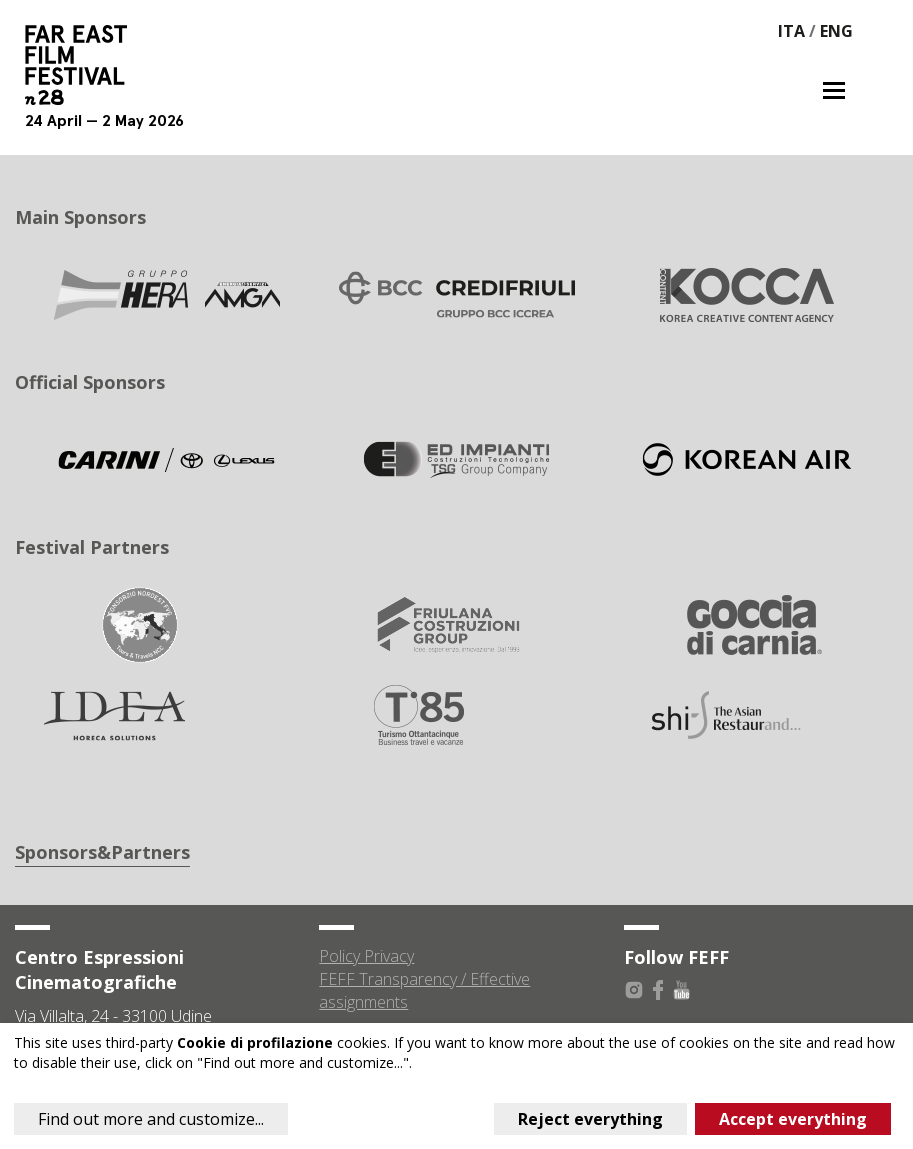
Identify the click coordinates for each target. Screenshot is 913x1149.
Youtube (682, 990)
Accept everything (793, 1119)
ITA (791, 31)
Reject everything (590, 1119)
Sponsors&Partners (102, 852)
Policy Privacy (366, 956)
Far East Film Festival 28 (85, 65)
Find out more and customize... (151, 1119)
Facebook (658, 990)
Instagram (634, 990)
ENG (836, 31)
